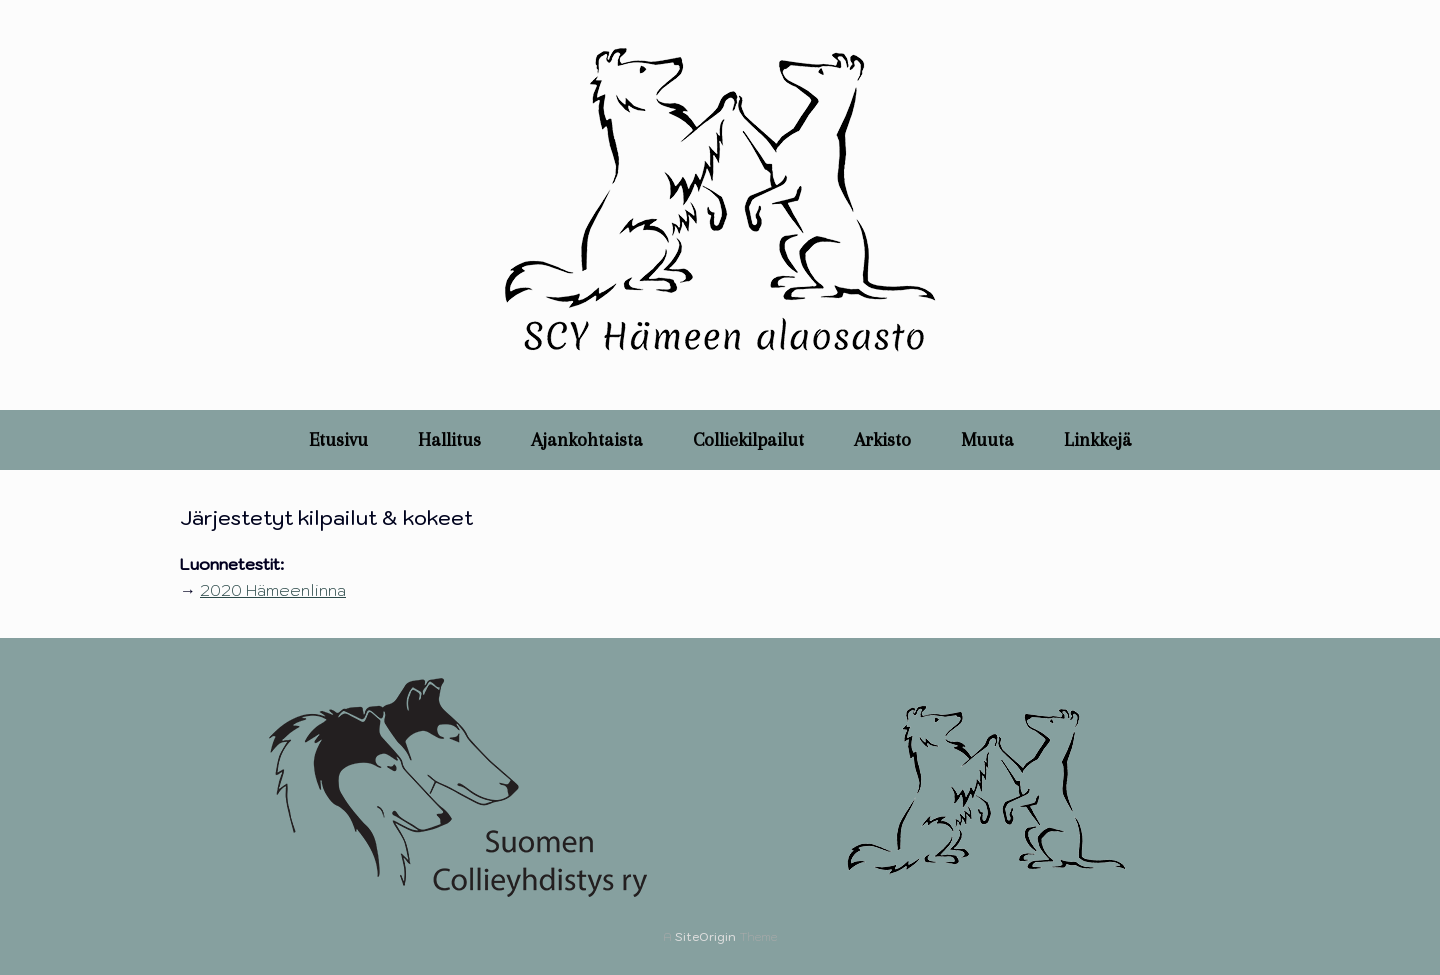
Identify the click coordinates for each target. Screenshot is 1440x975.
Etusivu (338, 440)
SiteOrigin (705, 936)
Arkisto (882, 440)
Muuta (987, 440)
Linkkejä (1098, 440)
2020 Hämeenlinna (273, 590)
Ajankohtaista (587, 440)
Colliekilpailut (748, 440)
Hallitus (449, 440)
